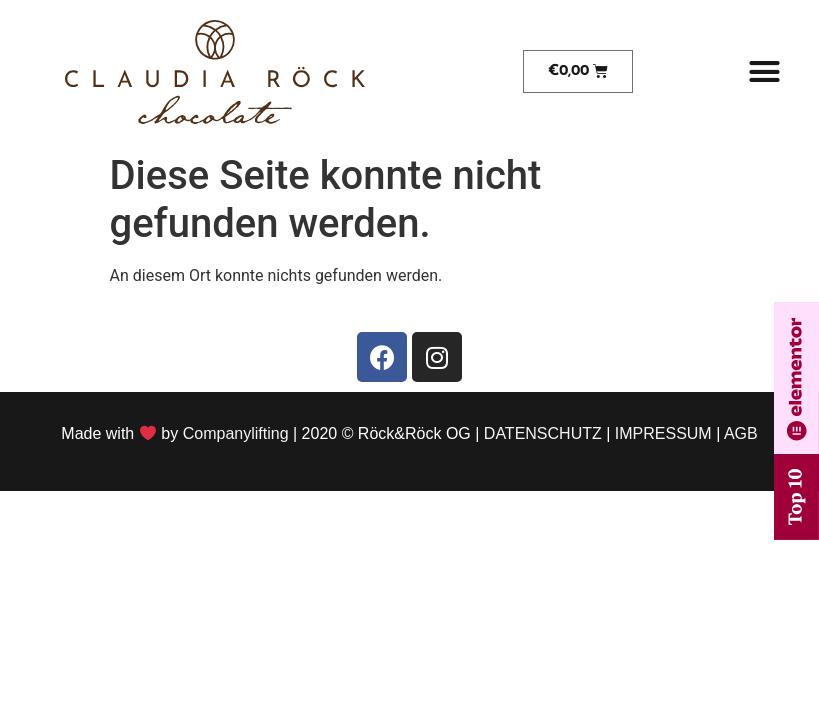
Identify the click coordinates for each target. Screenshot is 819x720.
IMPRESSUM (663, 433)
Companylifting (236, 433)
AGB (741, 433)
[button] (764, 72)
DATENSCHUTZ (543, 433)
